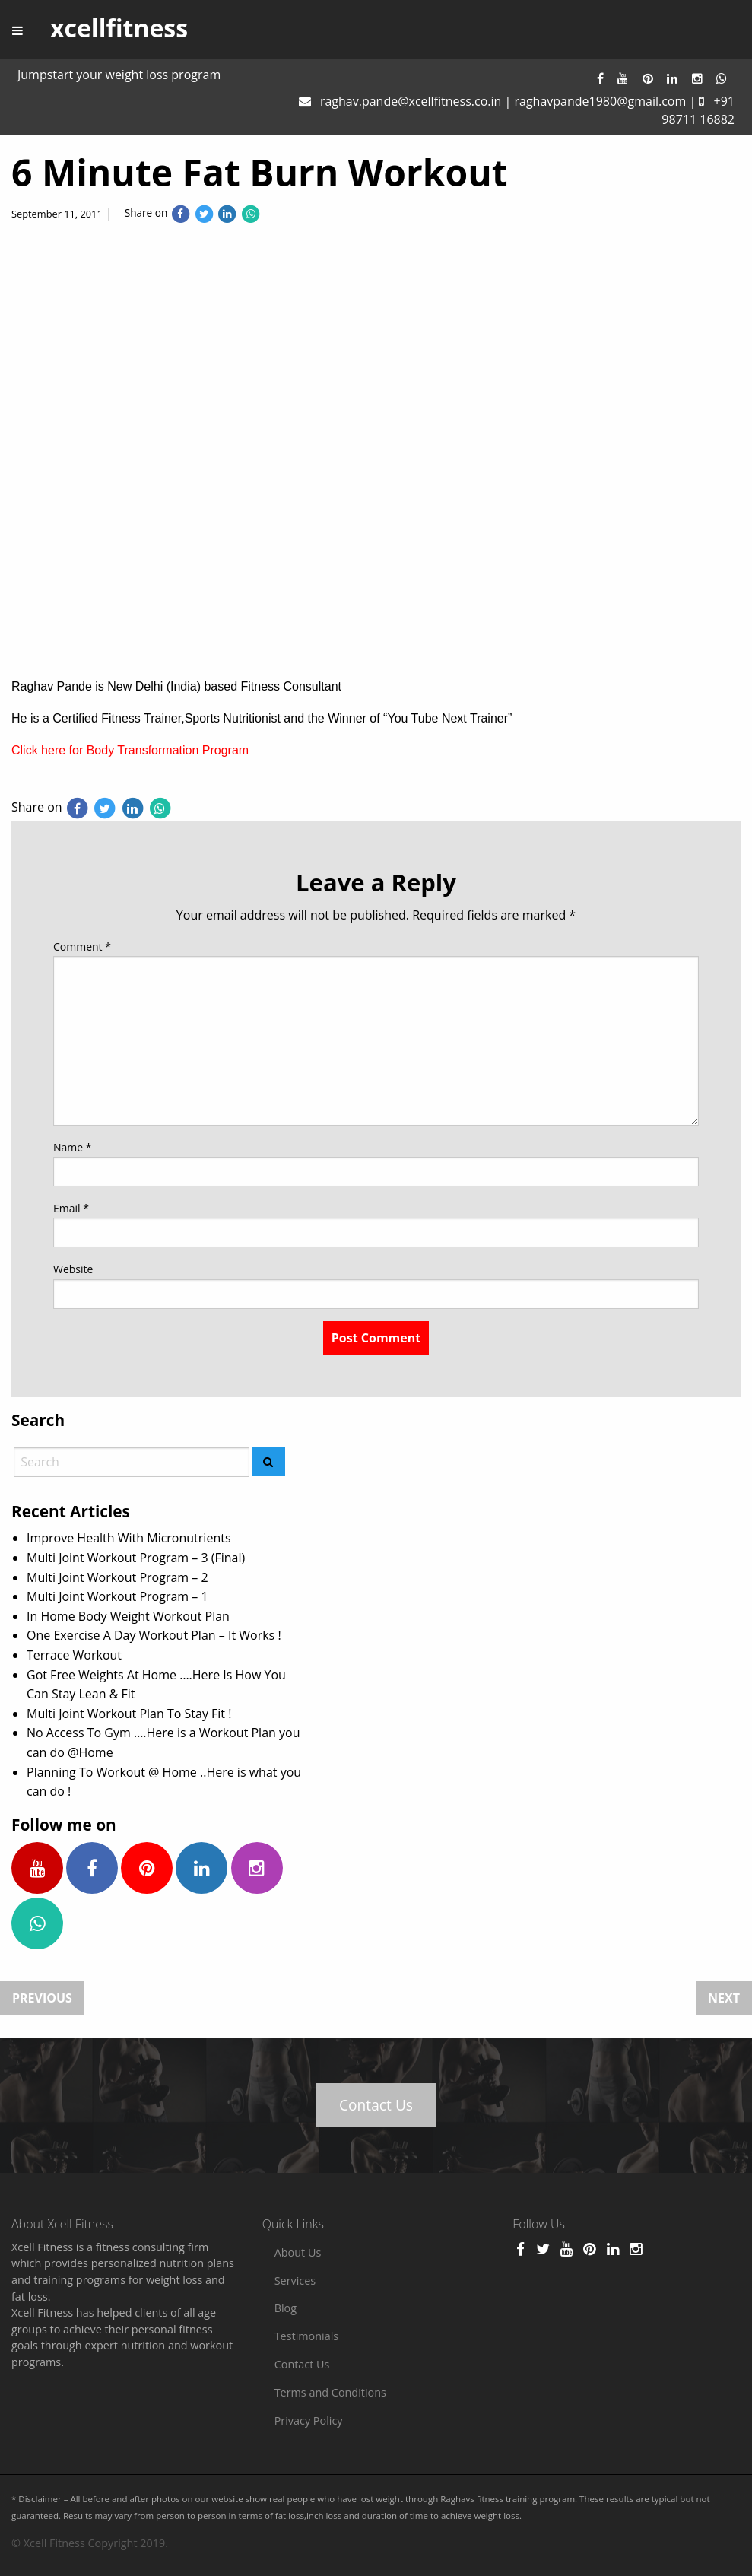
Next (724, 1998)
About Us (298, 2252)
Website (73, 1269)
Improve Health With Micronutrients (129, 1537)
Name (72, 1147)
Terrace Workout (74, 1655)
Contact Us (376, 2105)
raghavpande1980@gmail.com (600, 101)
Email (71, 1208)
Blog (285, 2308)
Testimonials (306, 2336)
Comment (82, 946)
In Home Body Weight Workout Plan (128, 1616)
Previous (42, 1998)
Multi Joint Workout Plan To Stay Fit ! (129, 1713)
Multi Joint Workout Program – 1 (117, 1596)
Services (295, 2280)
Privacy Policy (308, 2420)
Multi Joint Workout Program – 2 (117, 1577)
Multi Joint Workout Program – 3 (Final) (136, 1557)
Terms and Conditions (330, 2392)
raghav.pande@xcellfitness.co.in (410, 101)
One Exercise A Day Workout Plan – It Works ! (154, 1635)
